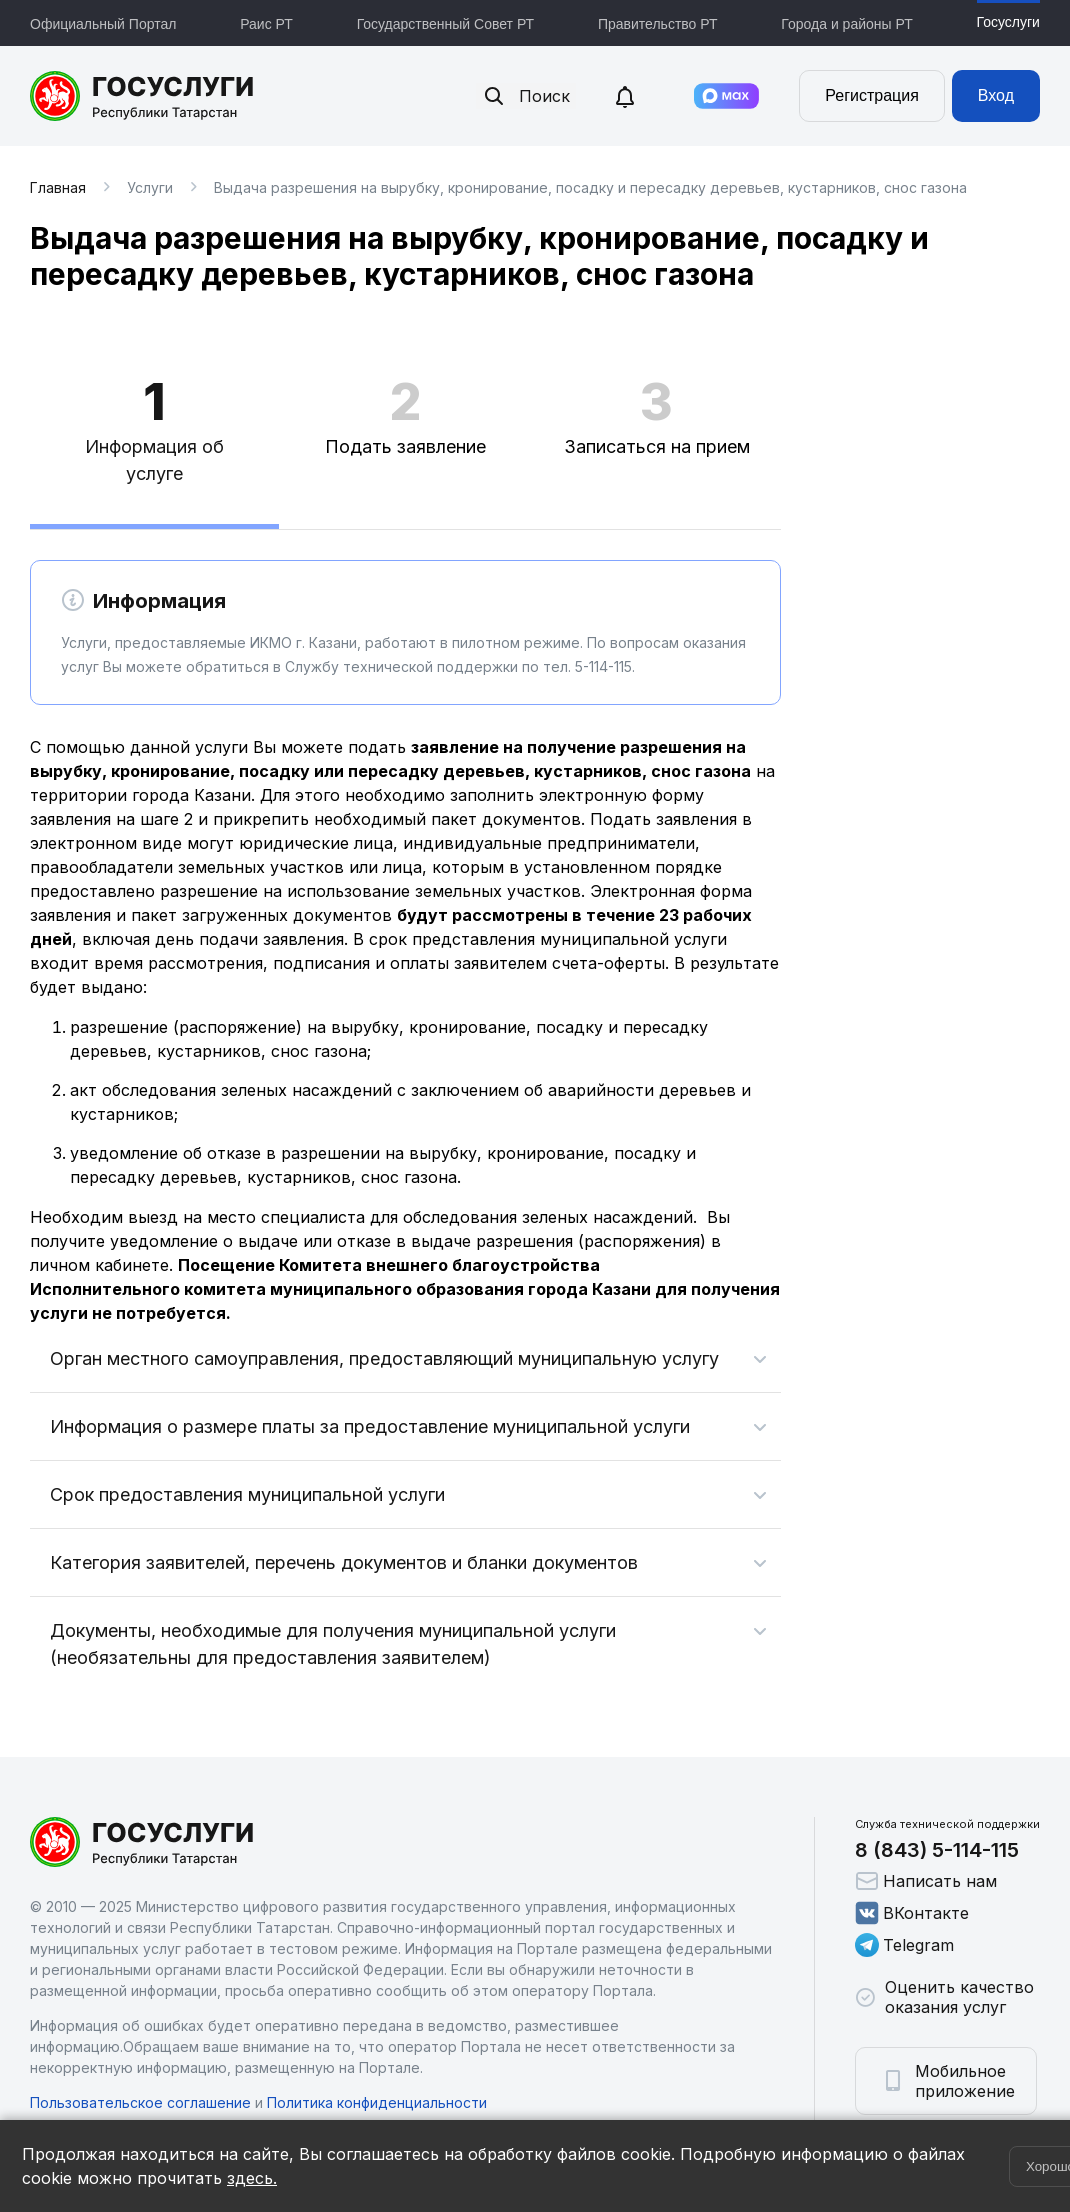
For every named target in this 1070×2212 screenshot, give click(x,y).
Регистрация (872, 95)
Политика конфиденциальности (377, 2102)
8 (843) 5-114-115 (937, 1850)
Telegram (904, 1945)
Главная (58, 187)
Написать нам (926, 1881)
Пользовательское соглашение (140, 2102)
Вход (996, 95)
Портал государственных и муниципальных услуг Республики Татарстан (142, 96)
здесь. (252, 2178)
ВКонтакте (912, 1913)
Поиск (526, 96)
